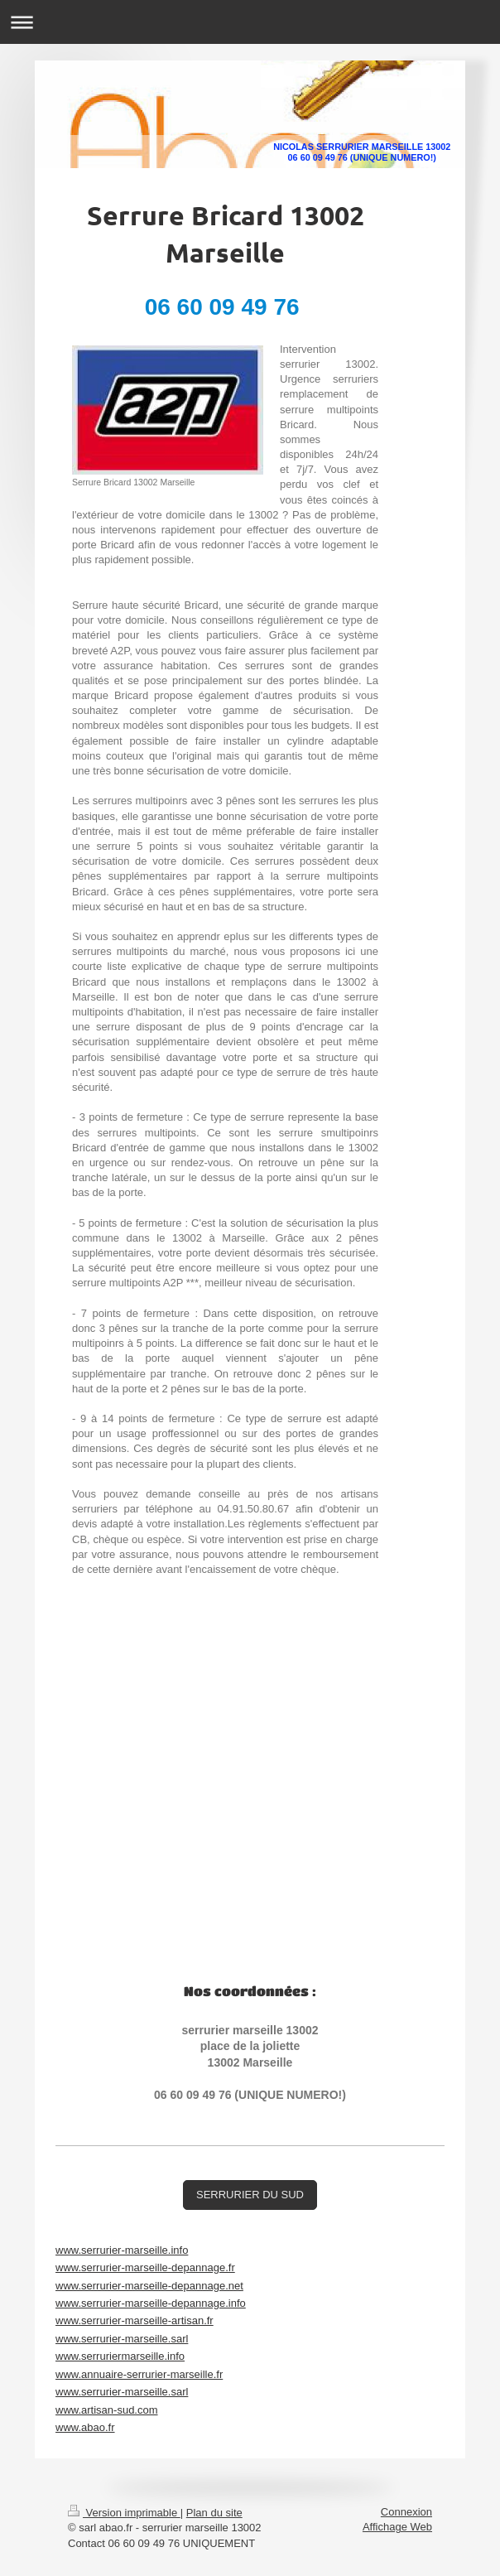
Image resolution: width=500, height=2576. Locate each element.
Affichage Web (397, 2527)
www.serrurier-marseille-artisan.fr (134, 2320)
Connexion (406, 2512)
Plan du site (214, 2512)
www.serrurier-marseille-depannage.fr (145, 2267)
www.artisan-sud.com (106, 2410)
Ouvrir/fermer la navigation (250, 22)
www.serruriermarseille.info (120, 2356)
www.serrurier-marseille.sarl (121, 2338)
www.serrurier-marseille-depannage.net (149, 2285)
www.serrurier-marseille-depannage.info (150, 2303)
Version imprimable (124, 2512)
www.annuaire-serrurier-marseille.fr (139, 2374)
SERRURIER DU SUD (250, 2194)
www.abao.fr (85, 2427)
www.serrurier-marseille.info (121, 2250)
